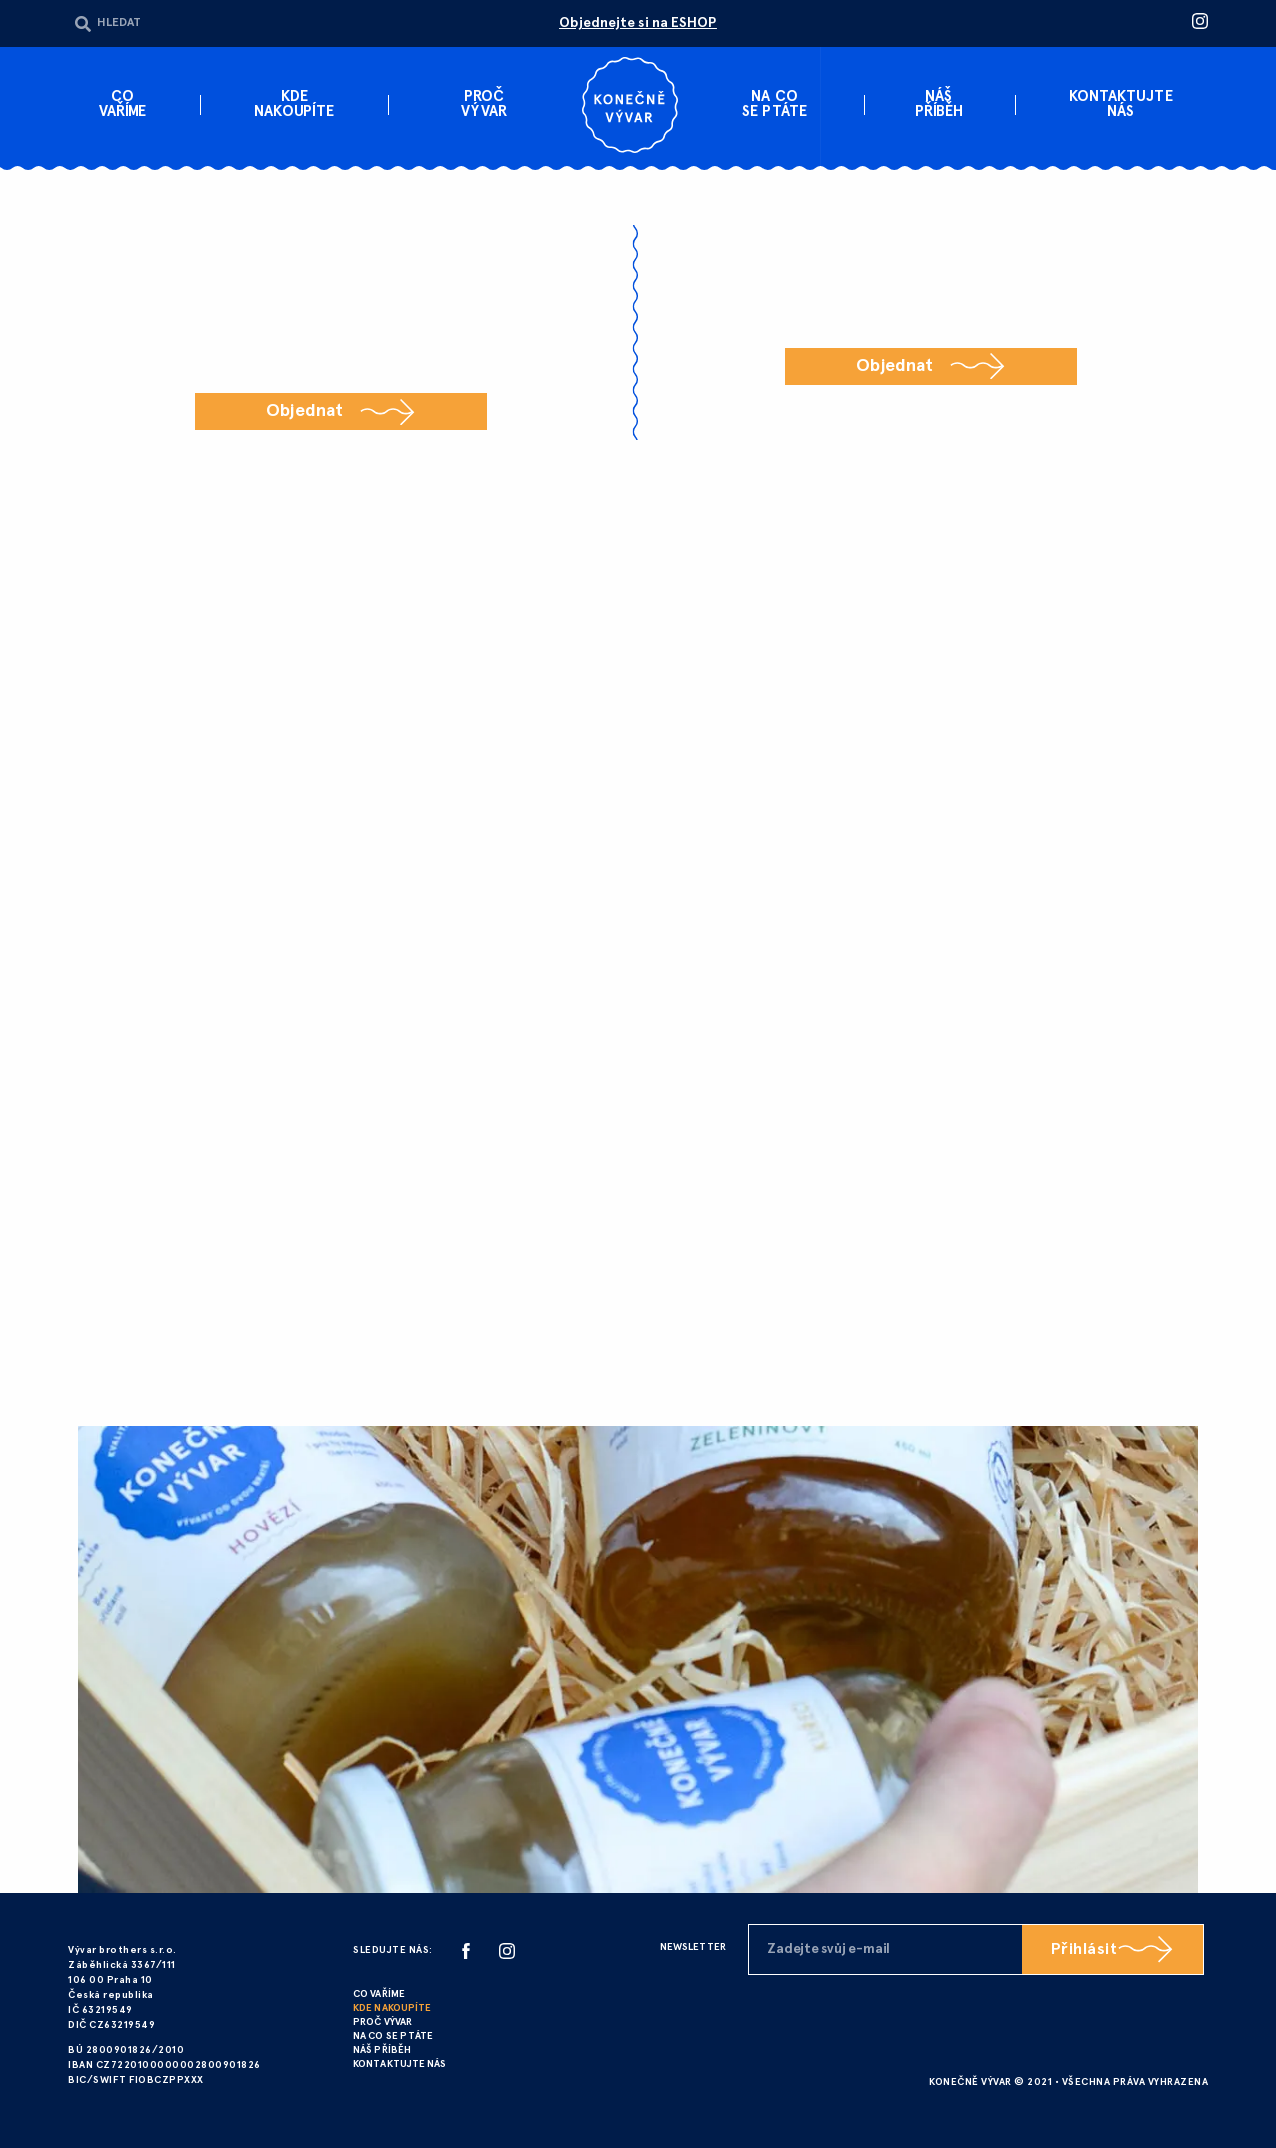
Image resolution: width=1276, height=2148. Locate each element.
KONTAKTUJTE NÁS (400, 2064)
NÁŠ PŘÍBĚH (382, 2050)
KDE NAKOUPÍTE (392, 2008)
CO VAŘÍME (379, 1994)
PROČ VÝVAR (382, 2022)
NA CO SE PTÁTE (393, 2036)
